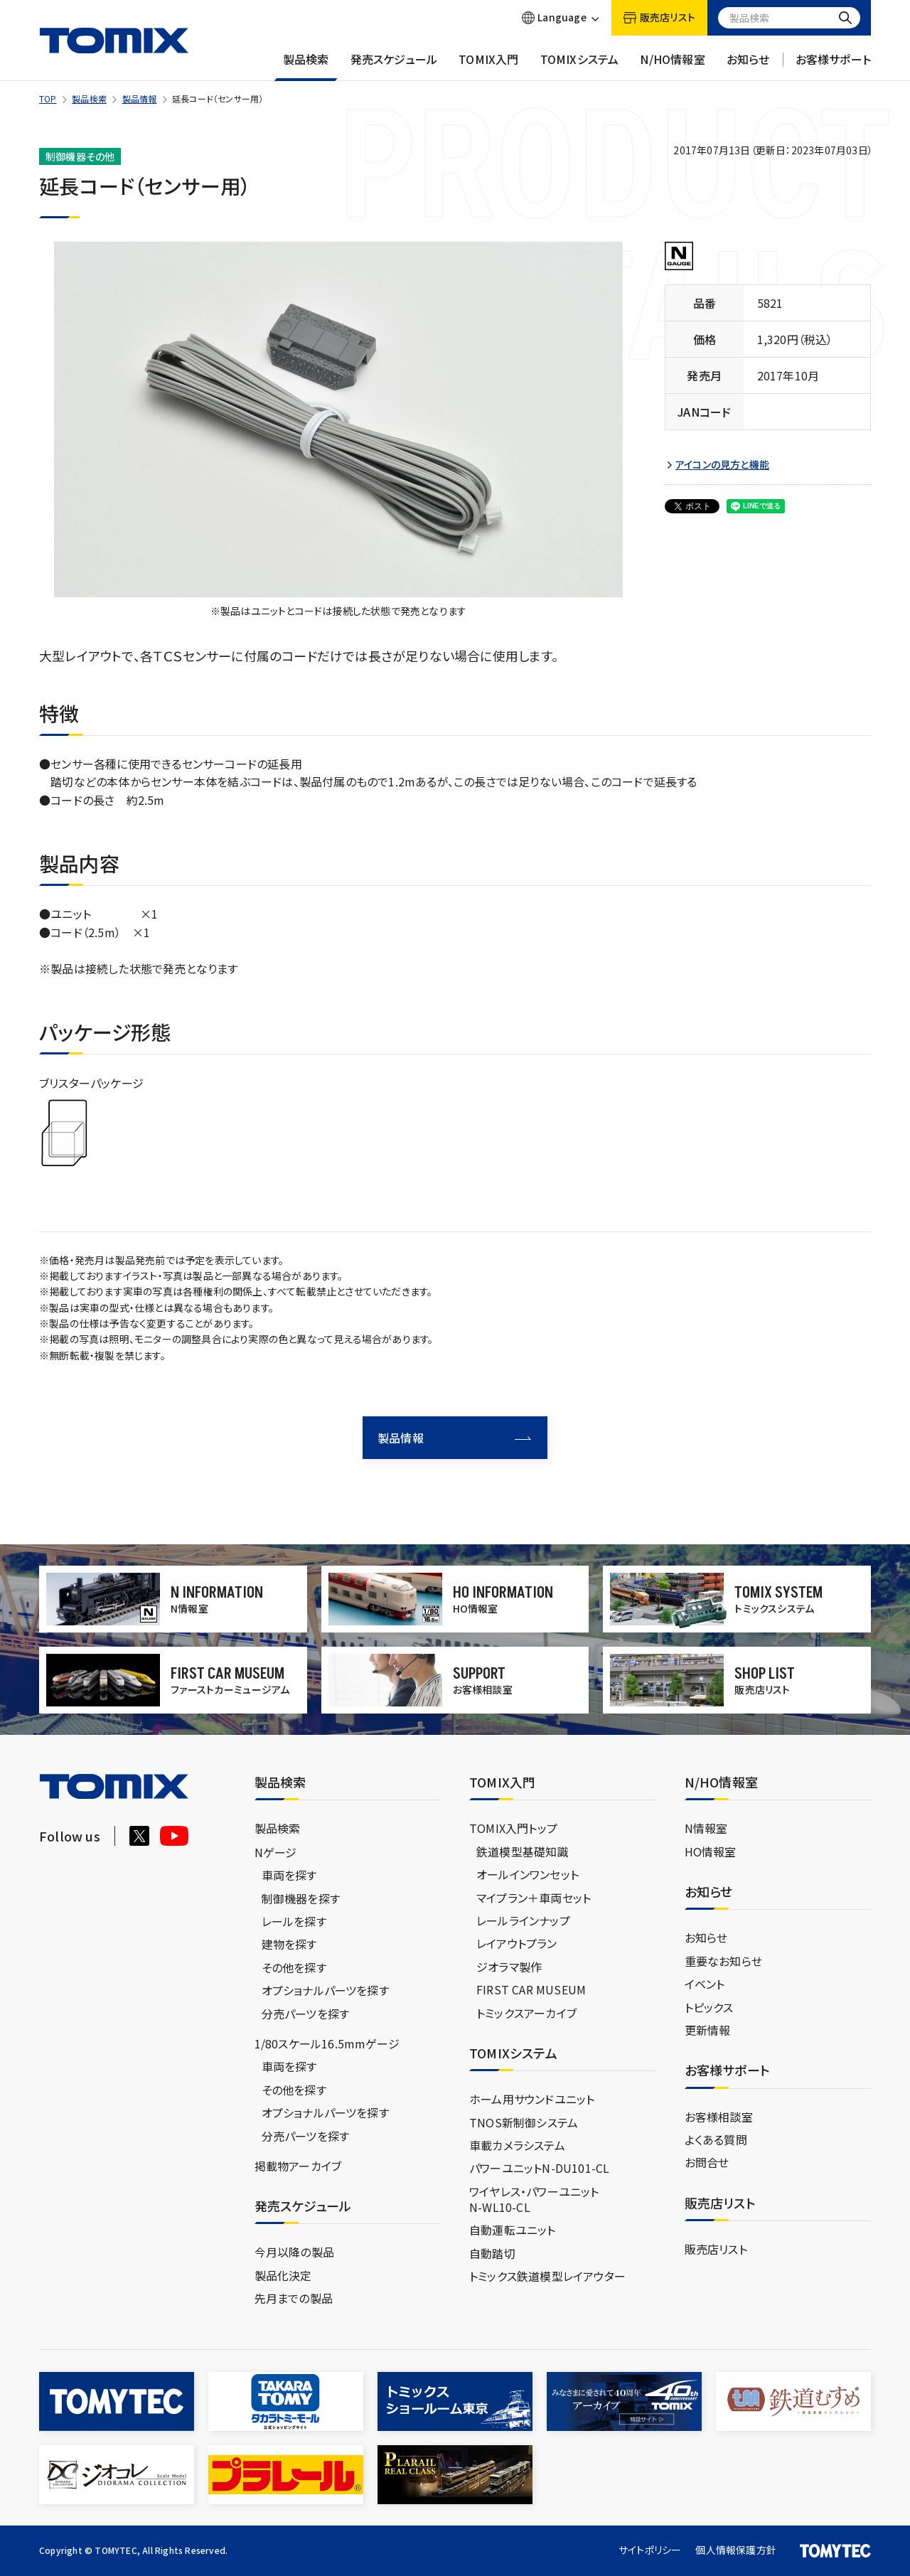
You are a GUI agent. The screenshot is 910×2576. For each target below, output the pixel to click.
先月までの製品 (294, 2298)
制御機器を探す (301, 1898)
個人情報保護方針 (735, 2550)
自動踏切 (492, 2253)
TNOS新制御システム (523, 2122)
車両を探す (289, 1874)
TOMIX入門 (488, 66)
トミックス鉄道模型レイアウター (547, 2275)
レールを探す (294, 1921)
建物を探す (289, 1943)
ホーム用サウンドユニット (531, 2098)
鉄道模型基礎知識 (522, 1851)
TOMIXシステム (580, 66)
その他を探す (294, 1967)
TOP (48, 98)
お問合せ (707, 2162)
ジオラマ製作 (509, 1966)
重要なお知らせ (723, 1961)
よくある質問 (716, 2139)
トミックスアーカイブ (526, 2012)
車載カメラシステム (517, 2145)
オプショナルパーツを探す (325, 1990)
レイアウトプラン (516, 1943)
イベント (705, 1983)
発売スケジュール (394, 66)
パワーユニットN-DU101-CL (539, 2167)
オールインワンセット (527, 1874)
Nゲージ (276, 1852)
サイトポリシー (650, 2550)
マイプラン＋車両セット (533, 1897)
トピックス (709, 2007)
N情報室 (706, 1828)
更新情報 (708, 2029)
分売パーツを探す (306, 2013)
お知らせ (748, 66)
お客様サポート (833, 66)
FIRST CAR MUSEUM (531, 1989)
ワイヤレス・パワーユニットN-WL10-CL (534, 2199)
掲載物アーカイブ (298, 2165)
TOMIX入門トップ (513, 1828)
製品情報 (139, 98)
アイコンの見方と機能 (722, 465)
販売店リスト (716, 2248)
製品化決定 (283, 2275)
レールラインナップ (523, 1920)
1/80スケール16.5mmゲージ (327, 2043)
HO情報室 (711, 1851)
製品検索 (306, 66)
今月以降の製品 (294, 2251)
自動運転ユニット (512, 2229)
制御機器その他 (80, 156)
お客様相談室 (719, 2116)
